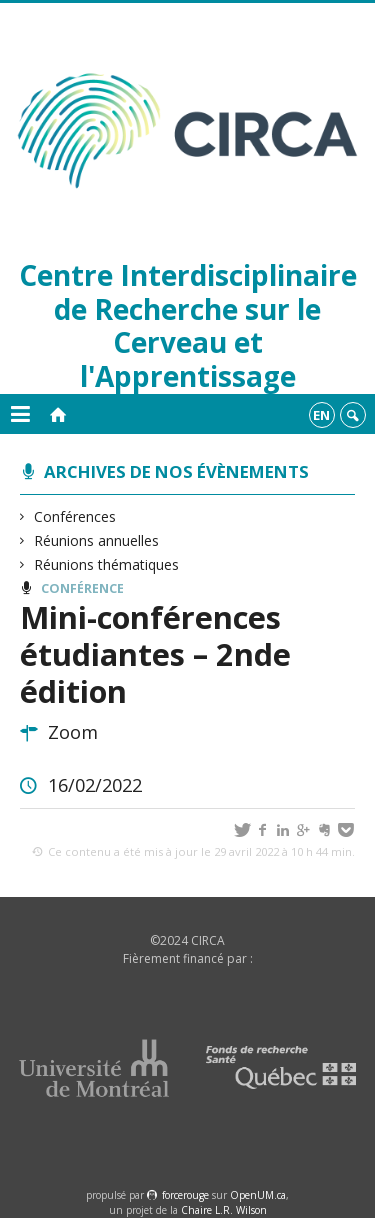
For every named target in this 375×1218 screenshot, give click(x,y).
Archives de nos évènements (176, 471)
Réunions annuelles (97, 540)
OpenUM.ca (258, 1195)
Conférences (75, 516)
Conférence (82, 588)
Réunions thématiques (107, 564)
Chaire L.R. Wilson (224, 1210)
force (185, 1195)
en (321, 415)
